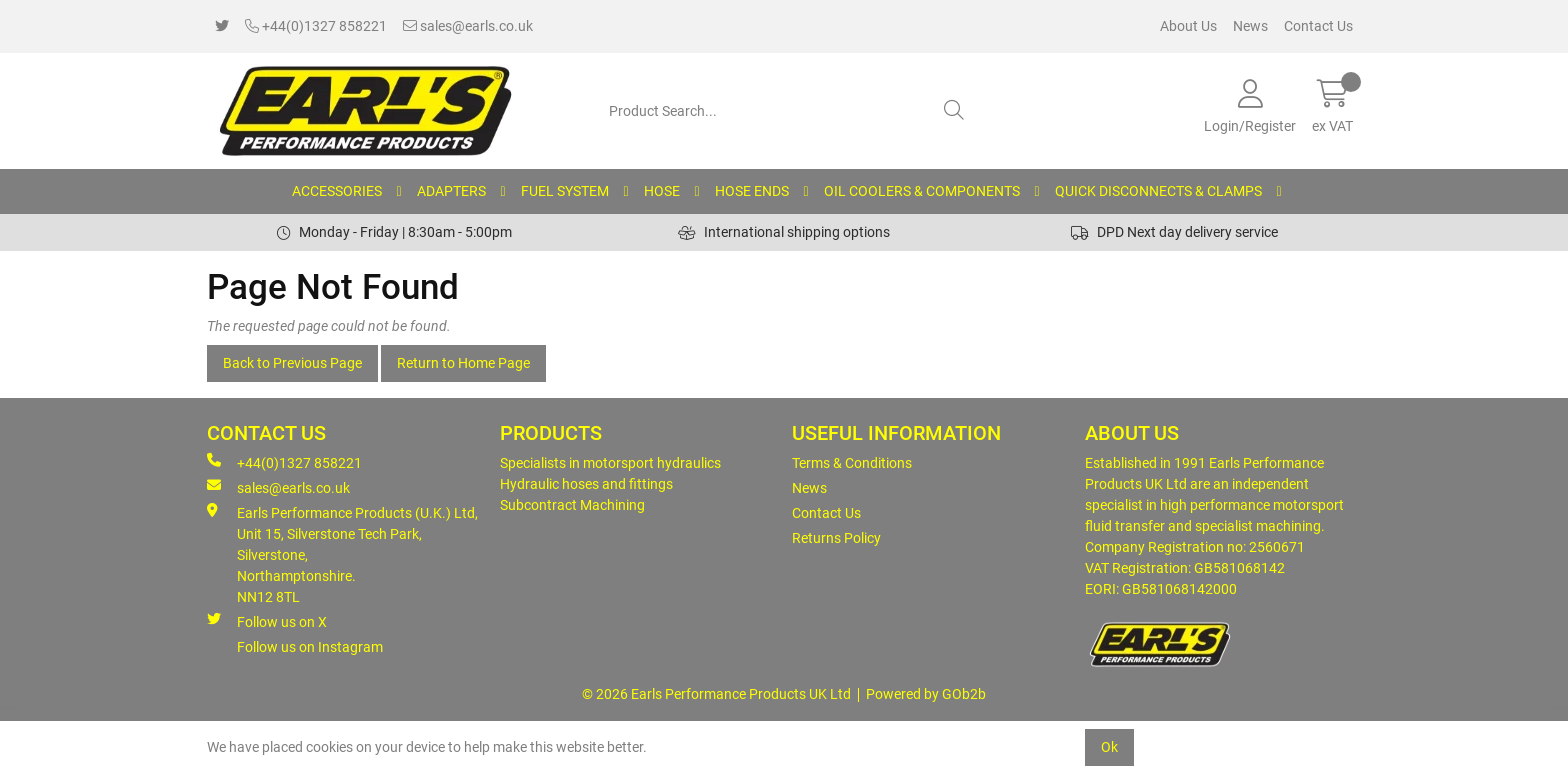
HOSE (662, 191)
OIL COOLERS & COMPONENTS (922, 191)
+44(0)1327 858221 (316, 26)
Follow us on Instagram (310, 647)
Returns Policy (836, 538)
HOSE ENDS (752, 191)
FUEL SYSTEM (565, 191)
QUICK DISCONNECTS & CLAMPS (1158, 191)
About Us (1188, 26)
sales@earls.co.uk (468, 26)
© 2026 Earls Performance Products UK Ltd (716, 694)
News (1250, 26)
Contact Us (1318, 26)
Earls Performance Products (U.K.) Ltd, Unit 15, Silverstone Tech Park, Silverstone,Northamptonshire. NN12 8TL (342, 554)
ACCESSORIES (337, 191)
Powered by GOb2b (926, 694)
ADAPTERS (451, 191)
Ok (1109, 747)
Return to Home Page (463, 363)
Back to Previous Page (292, 363)
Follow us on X (267, 621)
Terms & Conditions (852, 463)
